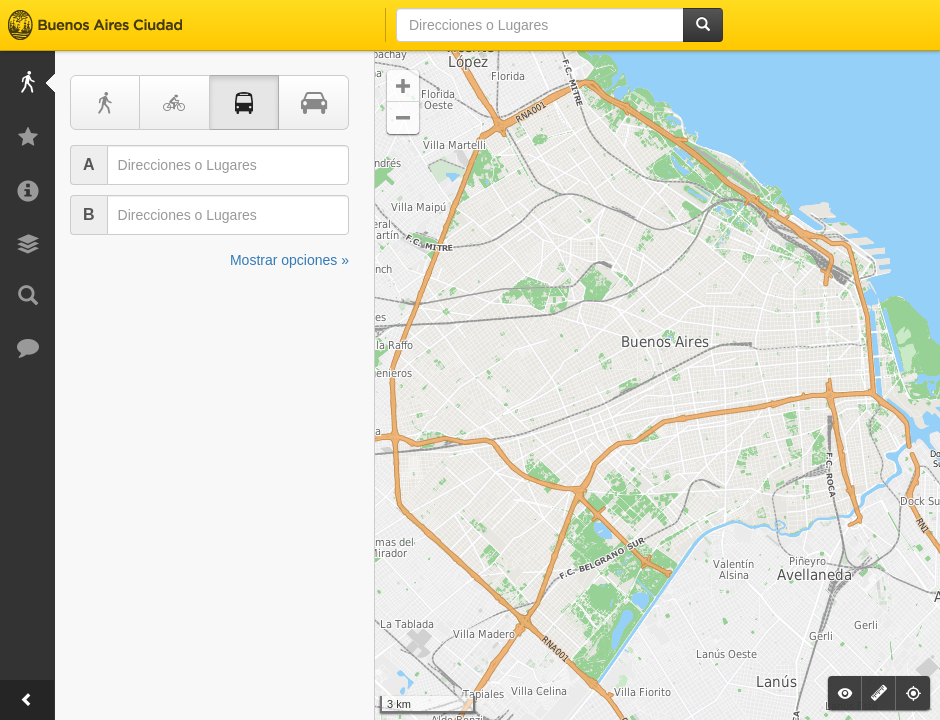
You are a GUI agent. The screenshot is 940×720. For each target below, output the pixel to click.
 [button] (403, 86)
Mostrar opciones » (289, 260)
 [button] (403, 118)
